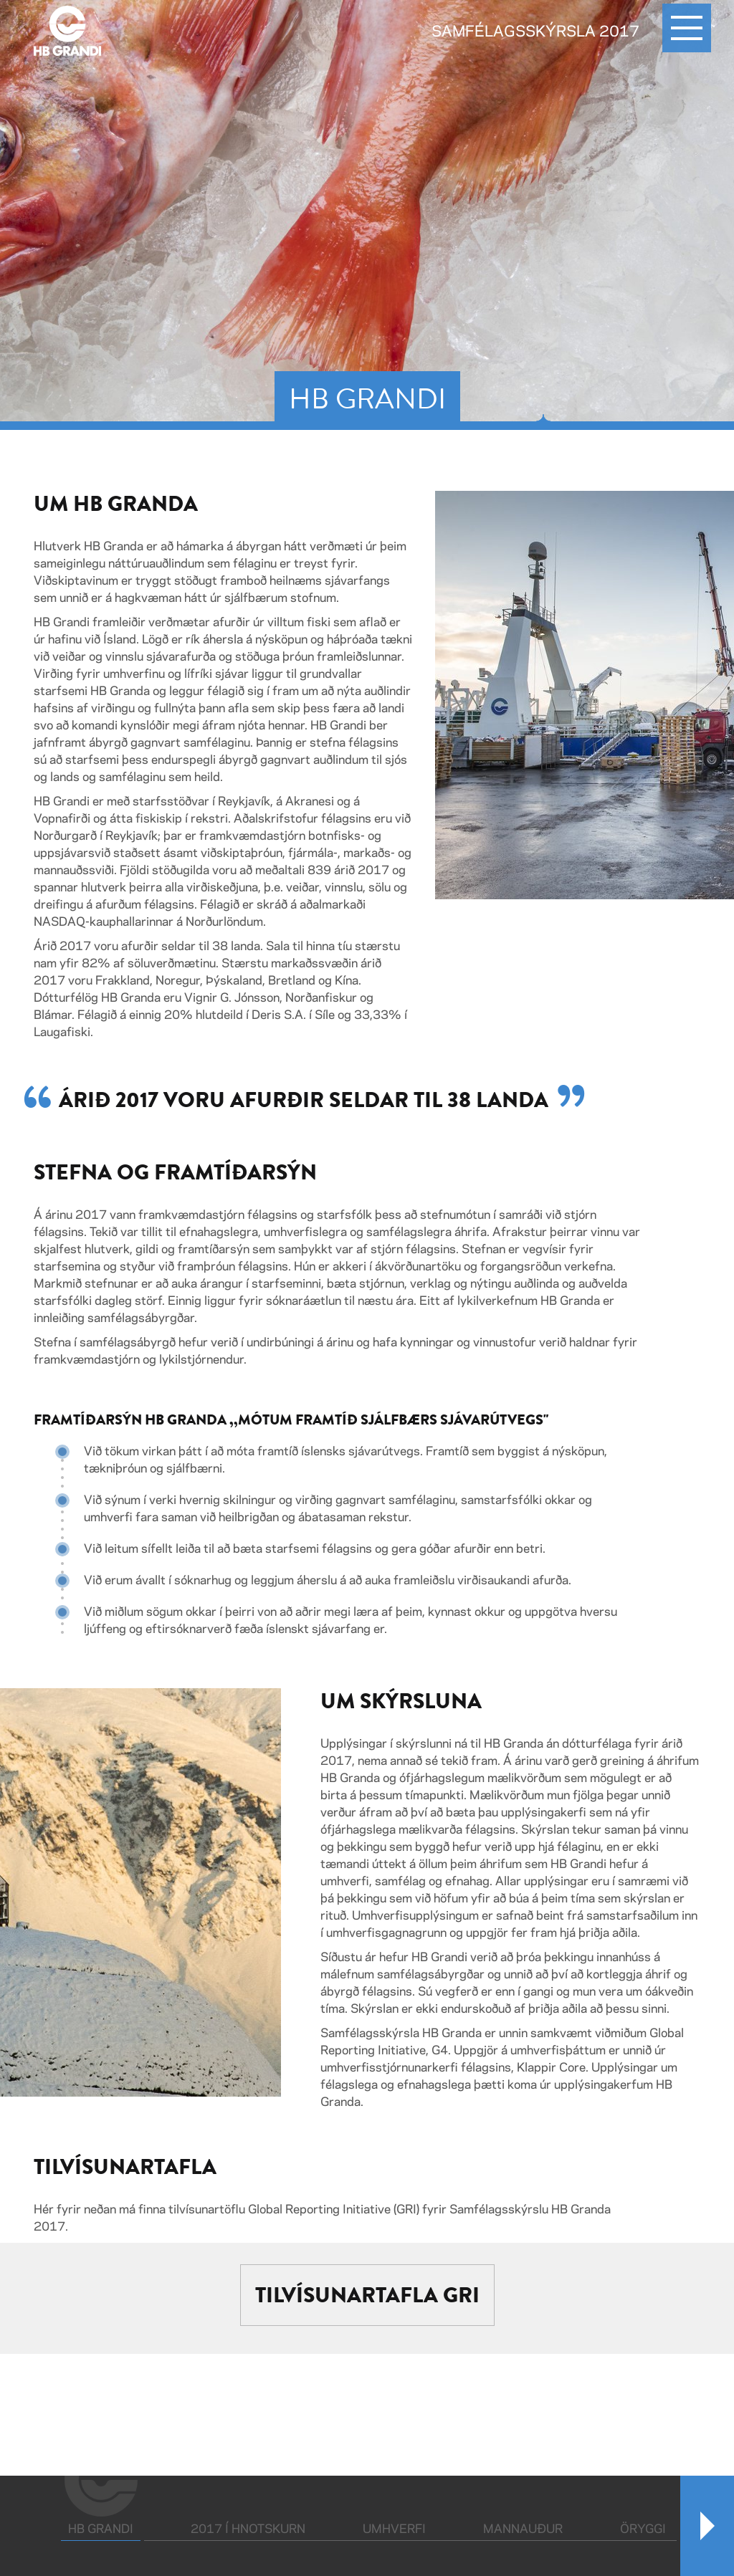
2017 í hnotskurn (248, 2529)
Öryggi (643, 2529)
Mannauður (523, 2529)
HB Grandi (104, 2528)
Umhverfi (394, 2529)
